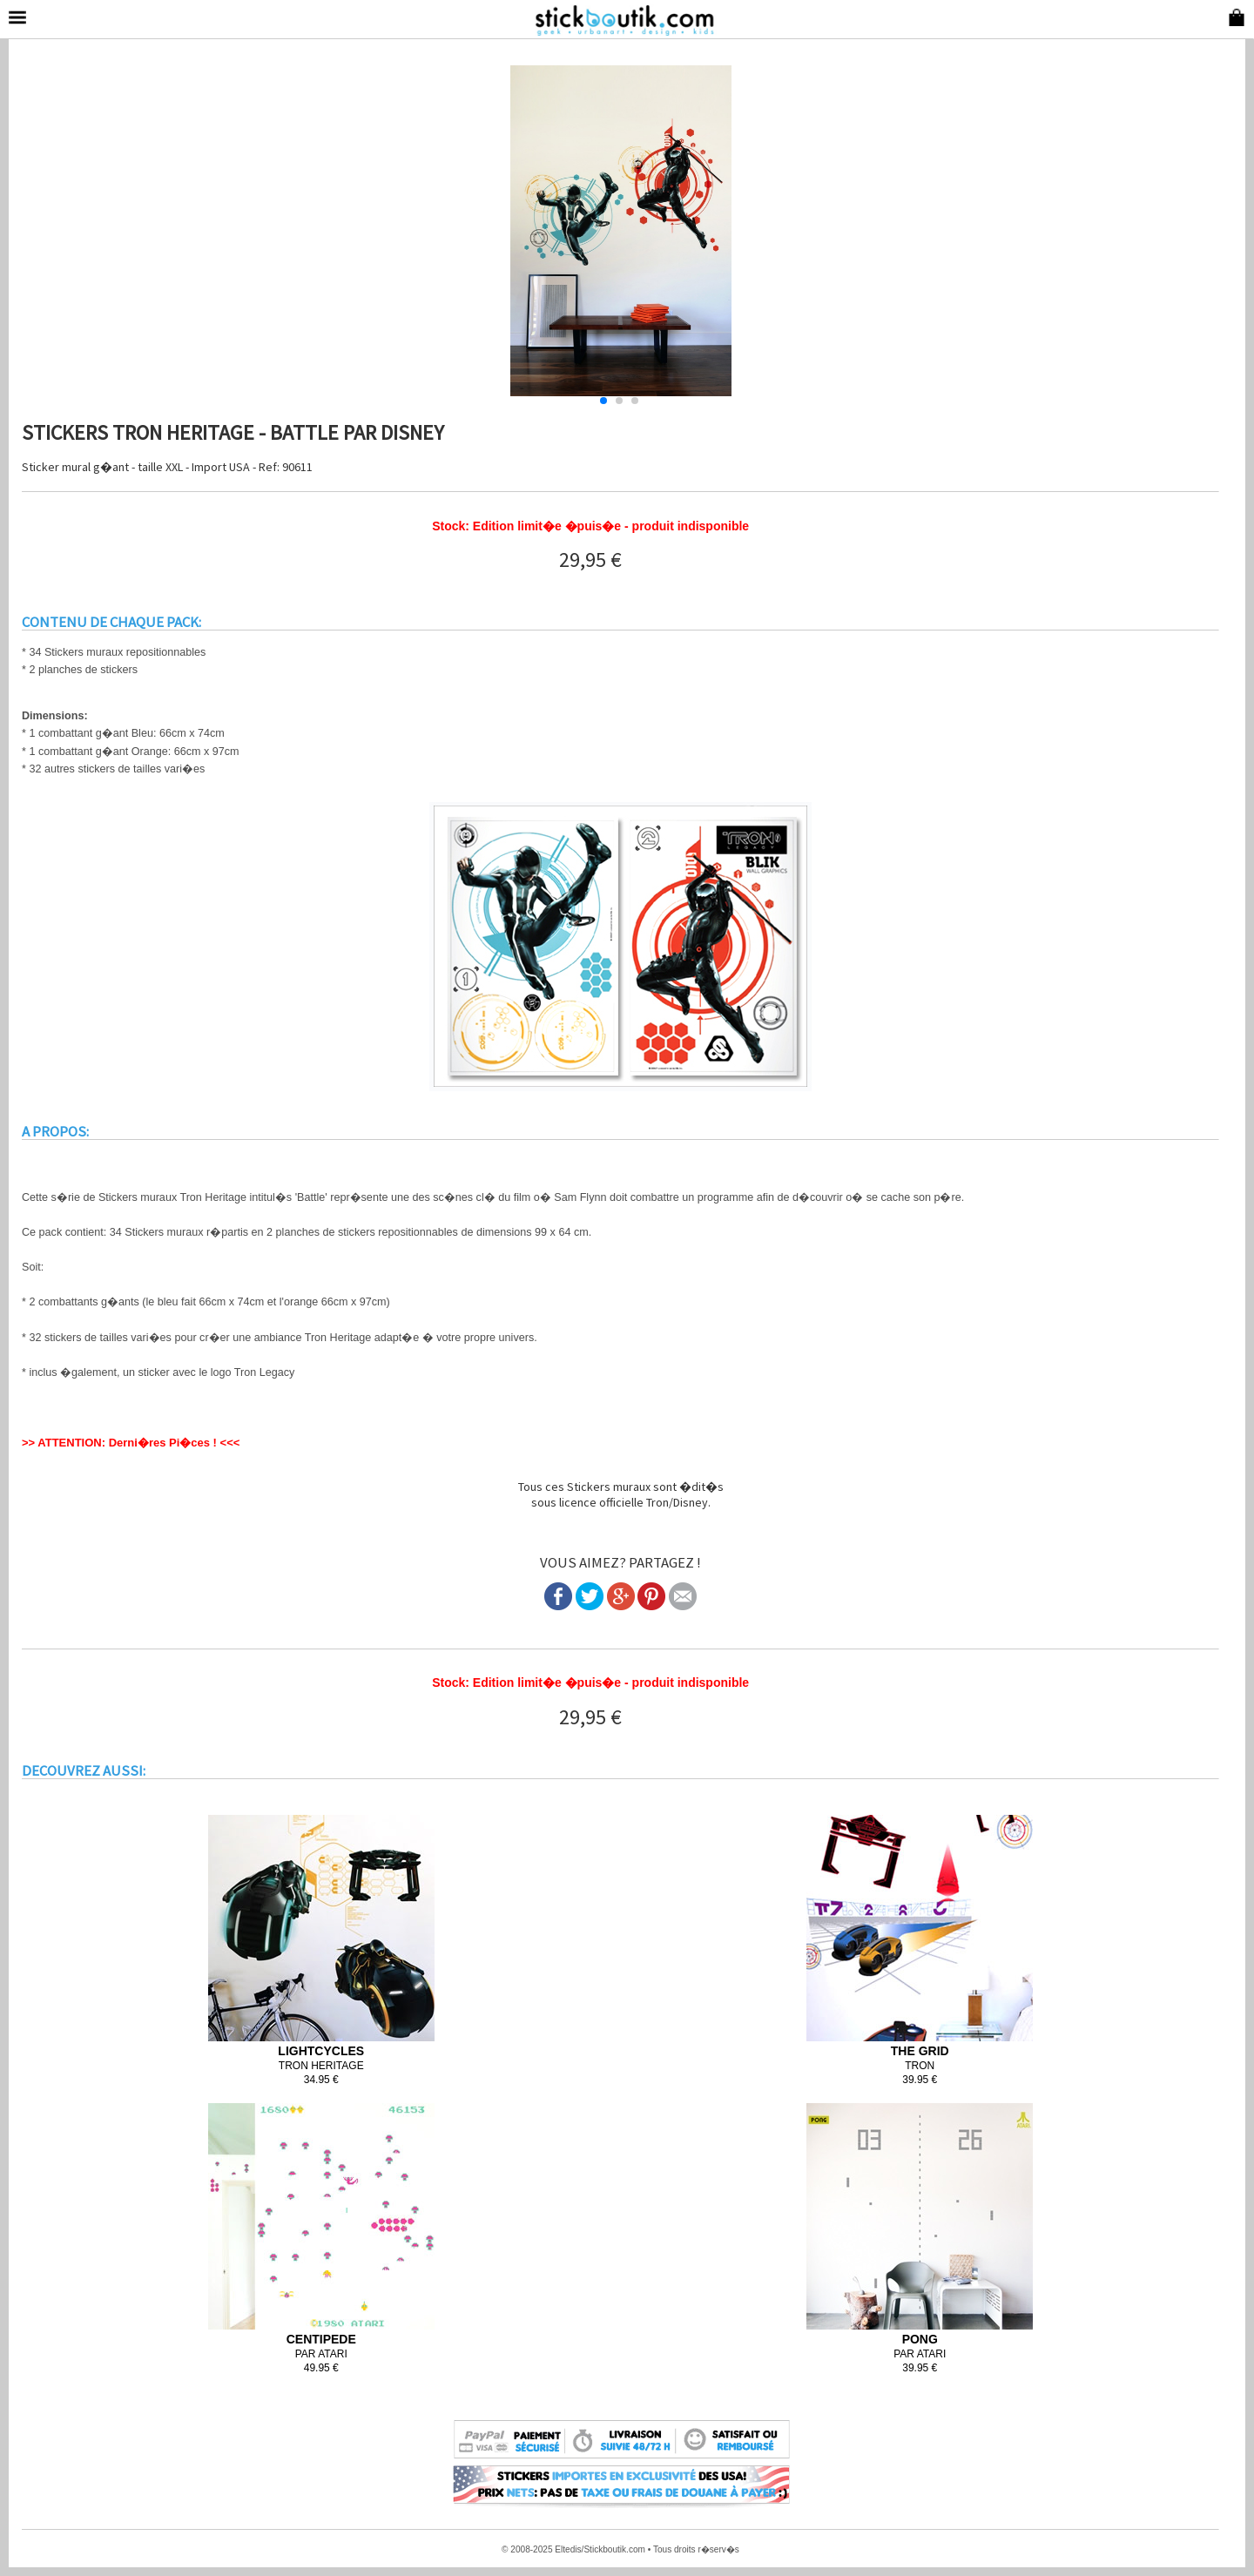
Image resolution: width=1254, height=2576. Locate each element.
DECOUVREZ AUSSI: (83, 1770)
